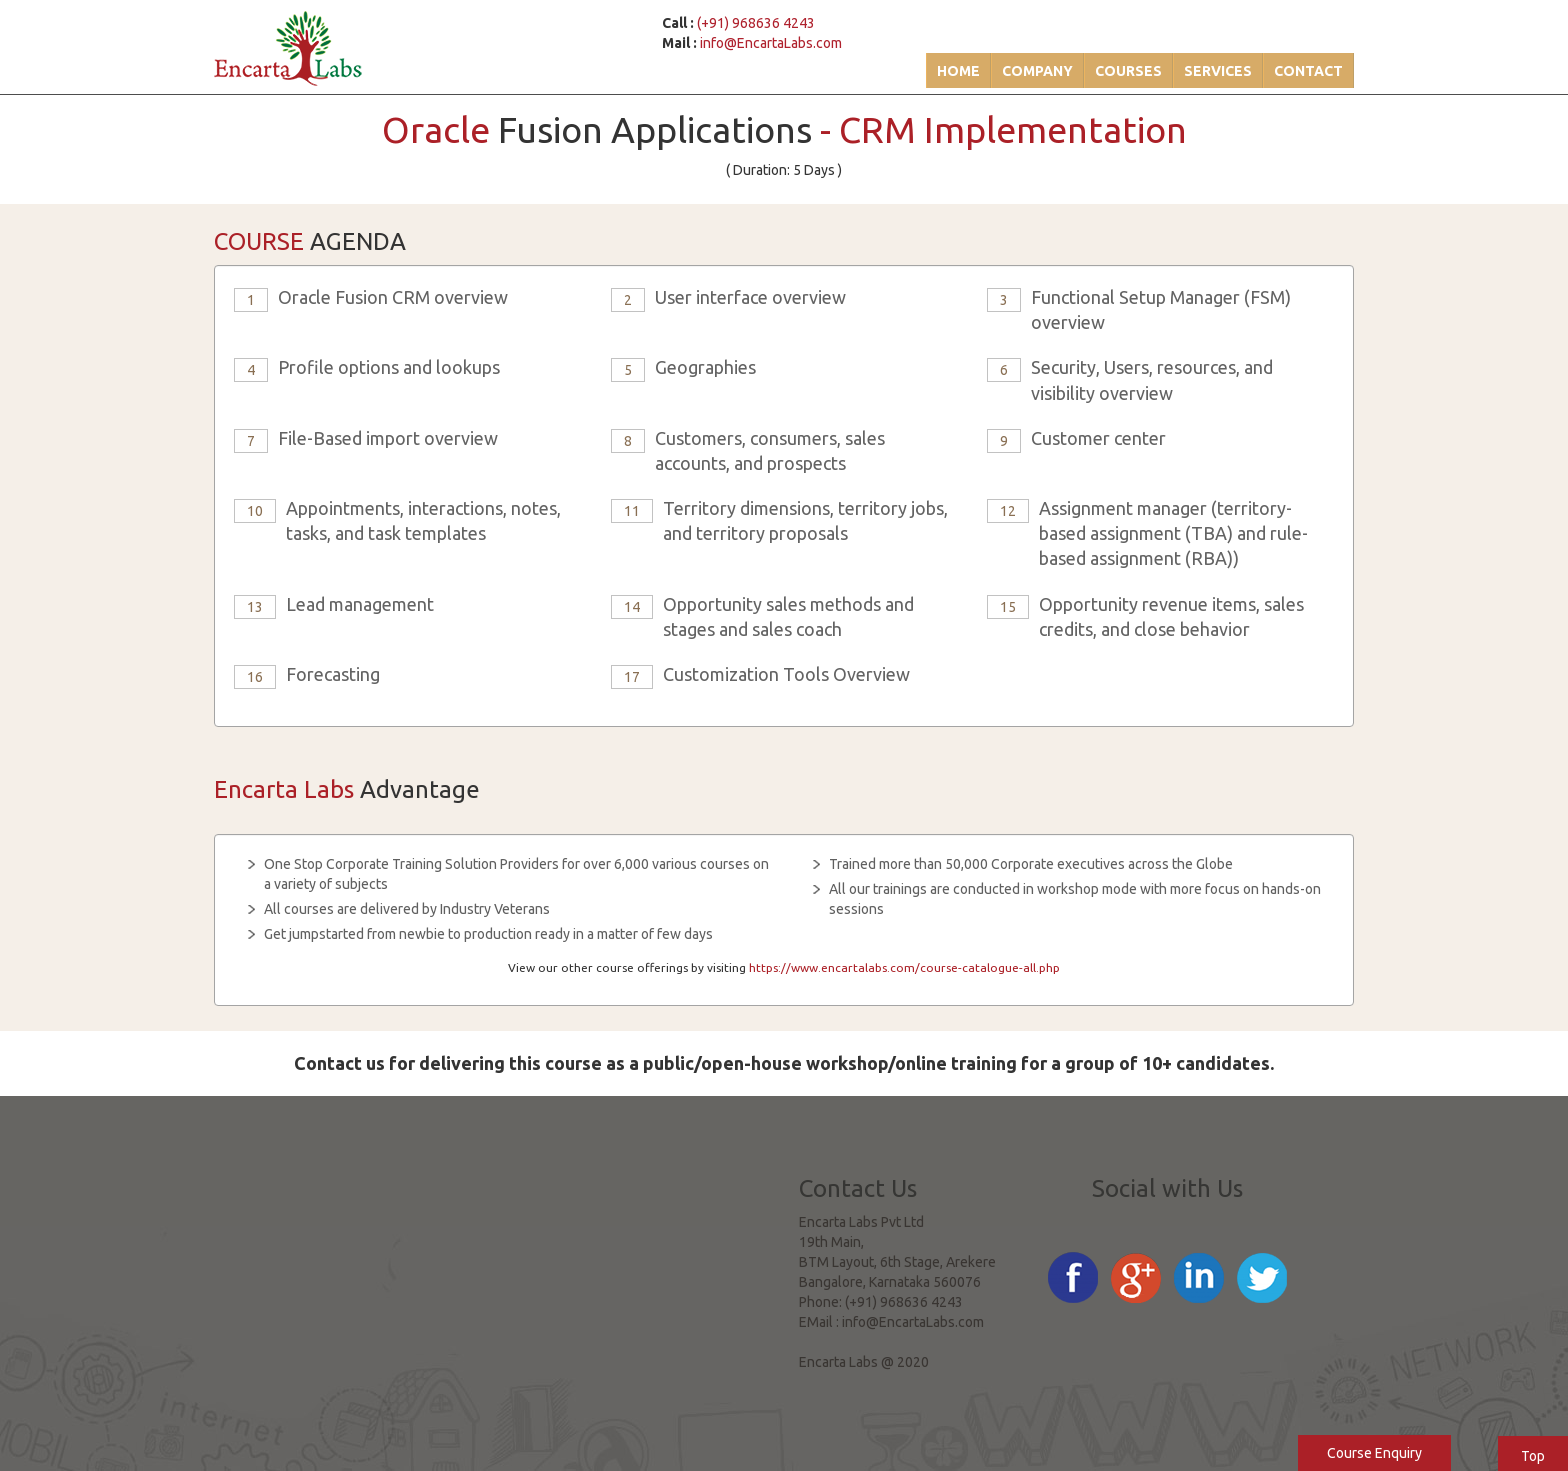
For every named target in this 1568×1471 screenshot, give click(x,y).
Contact (1308, 71)
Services (1218, 71)
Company (1037, 71)
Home (958, 71)
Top (1533, 1456)
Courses (1128, 71)
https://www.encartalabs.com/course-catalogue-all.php (904, 967)
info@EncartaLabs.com (771, 43)
